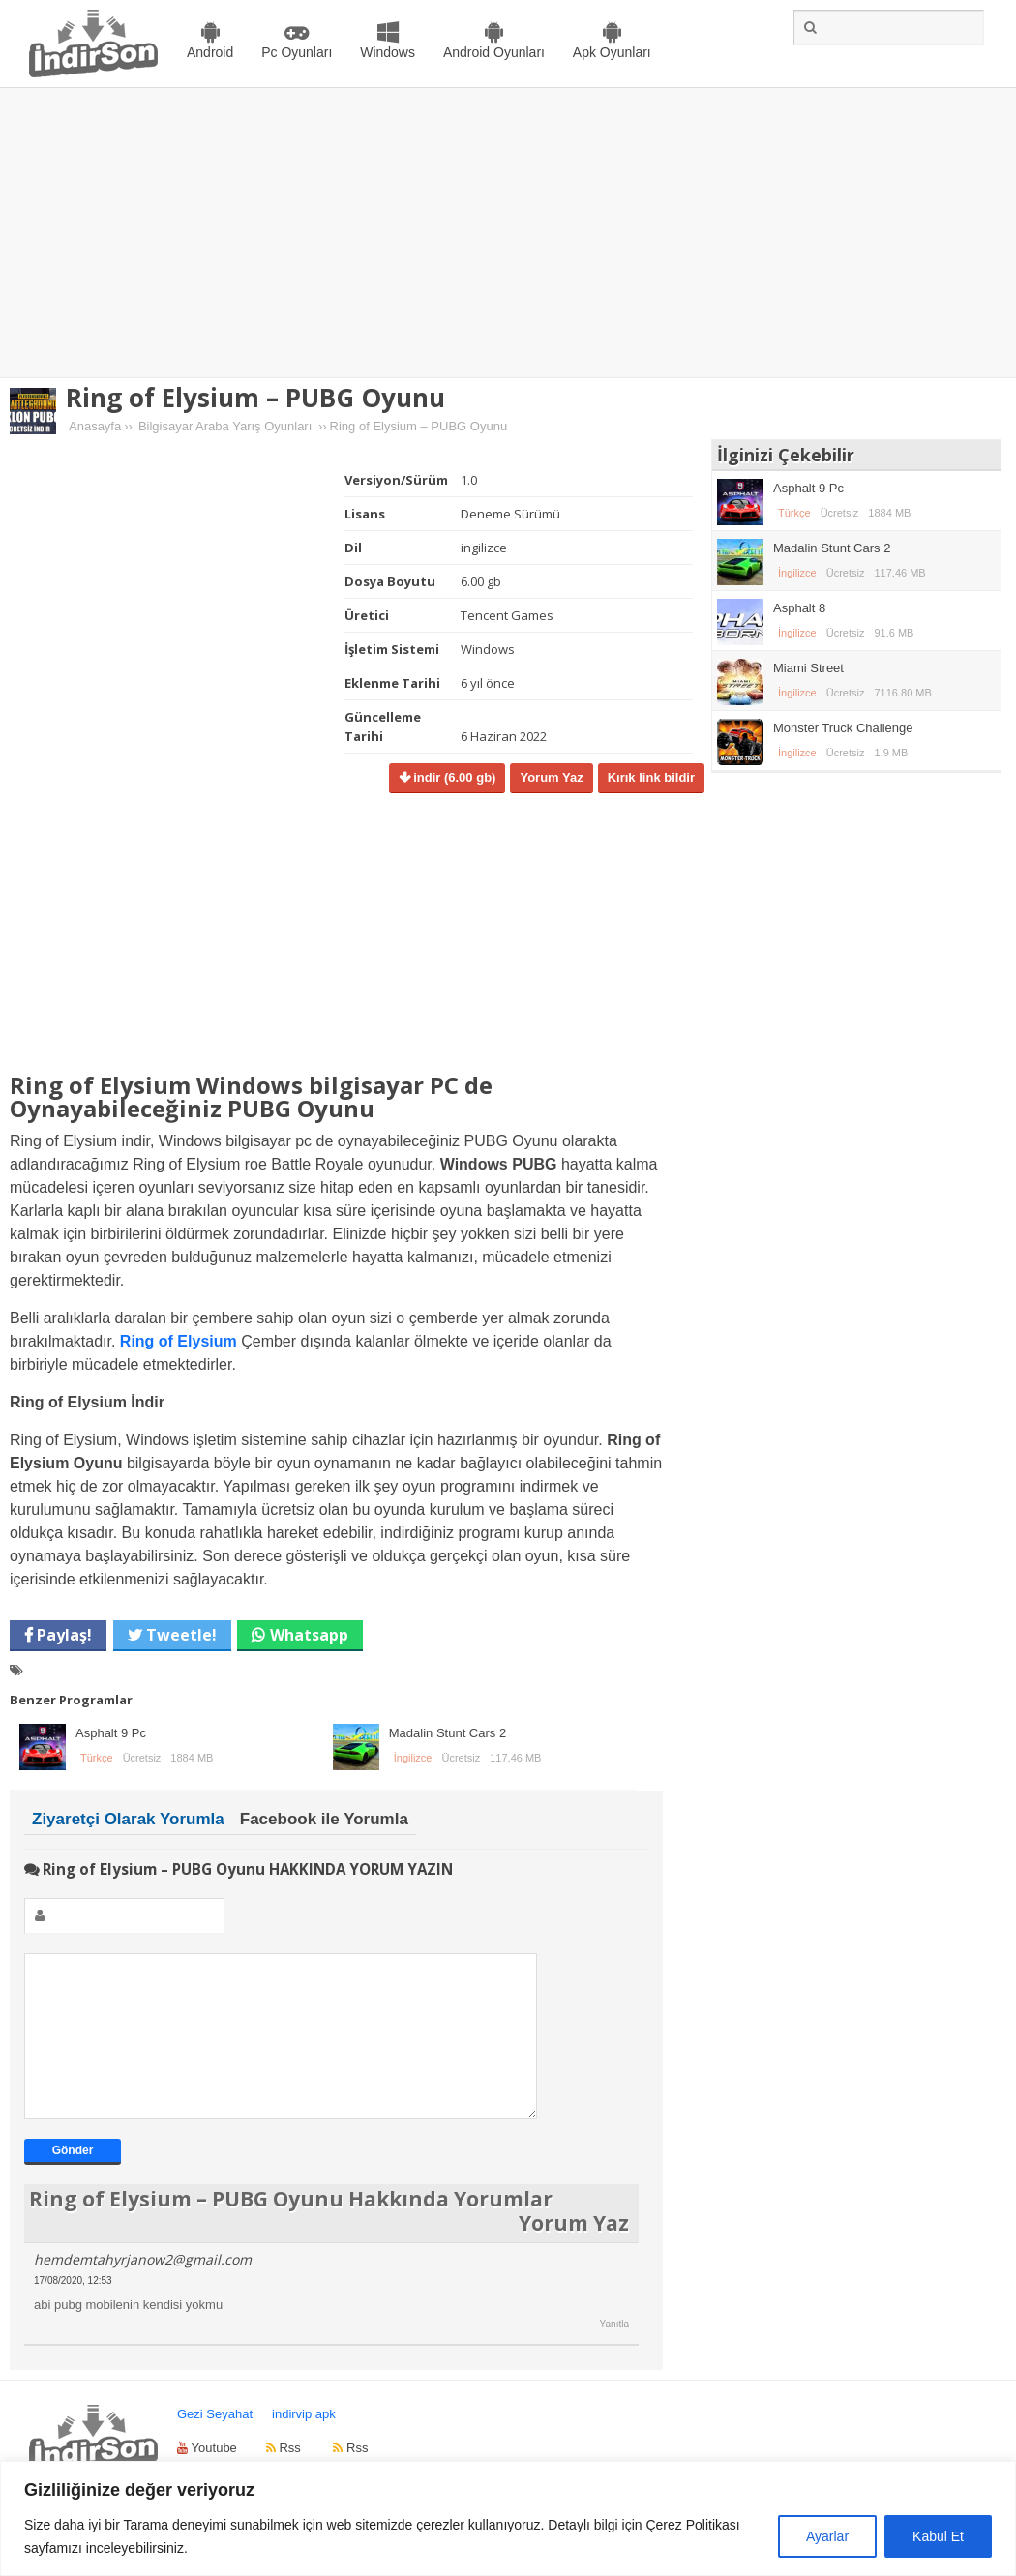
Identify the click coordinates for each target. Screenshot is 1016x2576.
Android (210, 52)
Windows (387, 52)
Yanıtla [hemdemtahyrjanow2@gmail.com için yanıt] (614, 2353)
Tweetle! (179, 1634)
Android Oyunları (494, 52)
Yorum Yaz (551, 777)
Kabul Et (938, 2536)
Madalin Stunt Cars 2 (447, 1733)
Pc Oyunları (296, 52)
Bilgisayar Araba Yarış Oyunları (225, 426)
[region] (508, 2518)
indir (453, 777)
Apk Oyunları (612, 52)
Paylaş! (62, 1634)
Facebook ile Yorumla (324, 1819)
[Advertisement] (508, 233)
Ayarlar (827, 2536)
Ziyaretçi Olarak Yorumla (128, 1819)
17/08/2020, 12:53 (73, 2309)
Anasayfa (95, 426)
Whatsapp (309, 1634)
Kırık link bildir (651, 777)
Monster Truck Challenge (843, 728)
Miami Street (808, 668)
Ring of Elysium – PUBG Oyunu (255, 397)
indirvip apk (304, 2443)
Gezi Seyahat (215, 2443)
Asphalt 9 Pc (110, 1733)
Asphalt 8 (799, 608)
